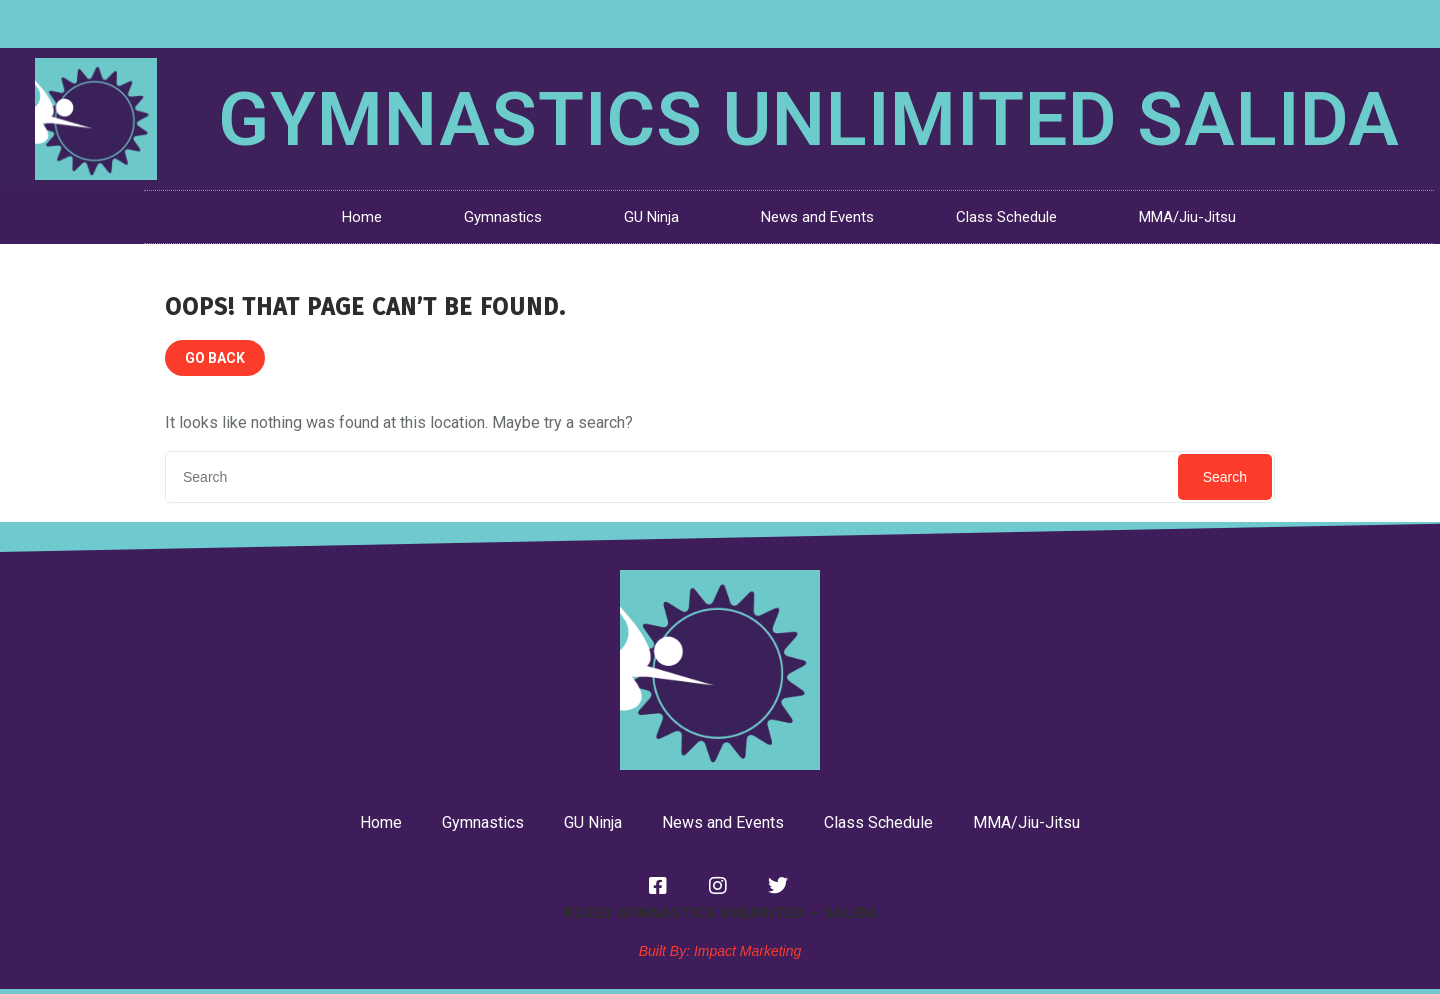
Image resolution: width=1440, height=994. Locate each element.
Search (1225, 477)
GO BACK (215, 358)
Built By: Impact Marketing (720, 951)
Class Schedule (1006, 217)
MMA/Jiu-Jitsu (1187, 217)
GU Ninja (651, 217)
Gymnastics (503, 217)
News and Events (817, 217)
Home (362, 217)
